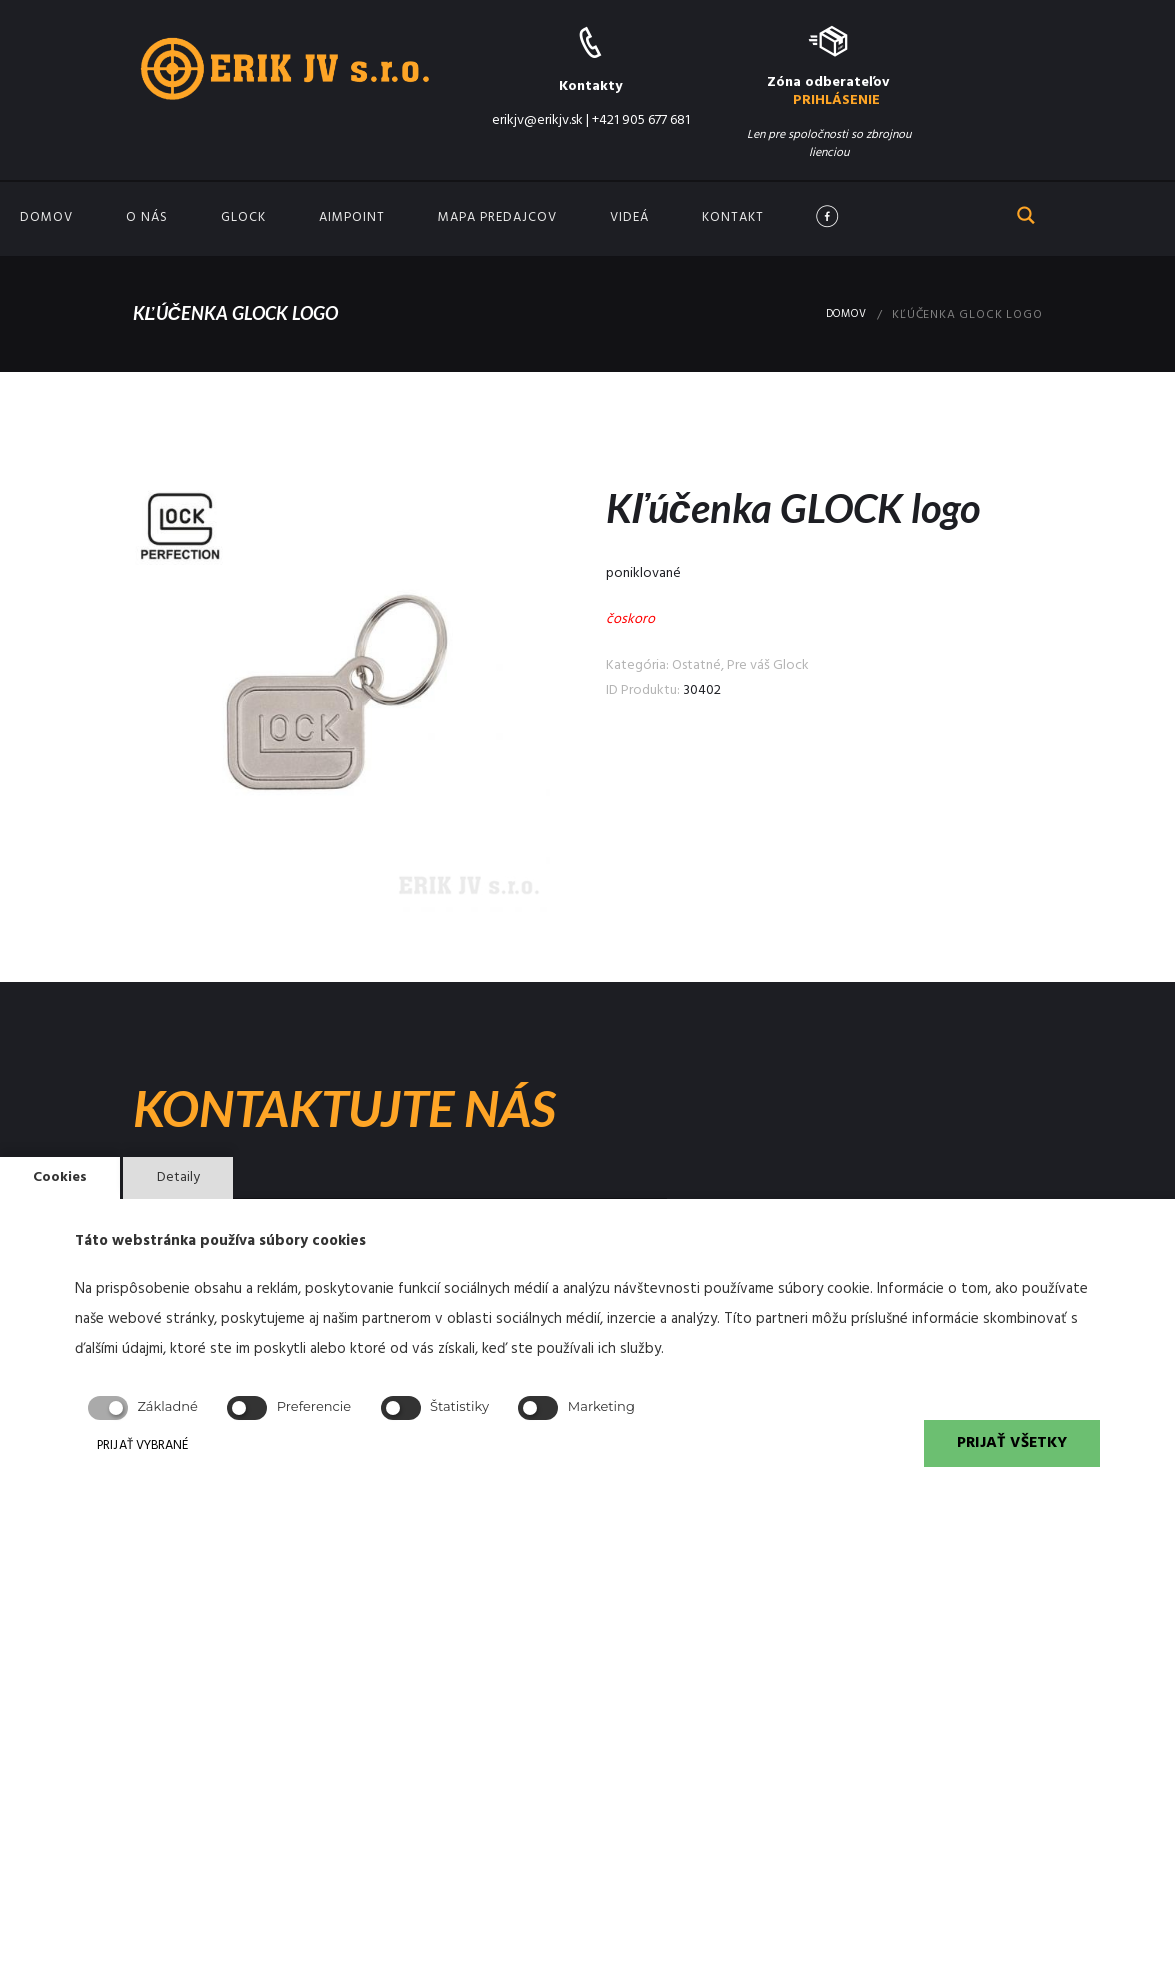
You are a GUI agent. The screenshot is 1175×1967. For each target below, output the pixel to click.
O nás (147, 217)
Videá (629, 217)
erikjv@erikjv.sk (537, 120)
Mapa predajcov (497, 217)
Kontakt (733, 217)
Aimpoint (352, 217)
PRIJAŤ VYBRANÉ (186, 1446)
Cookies (65, 1172)
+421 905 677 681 (641, 120)
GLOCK (243, 217)
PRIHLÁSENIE (836, 100)
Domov (46, 217)
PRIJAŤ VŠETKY (1005, 1446)
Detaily (193, 1172)
